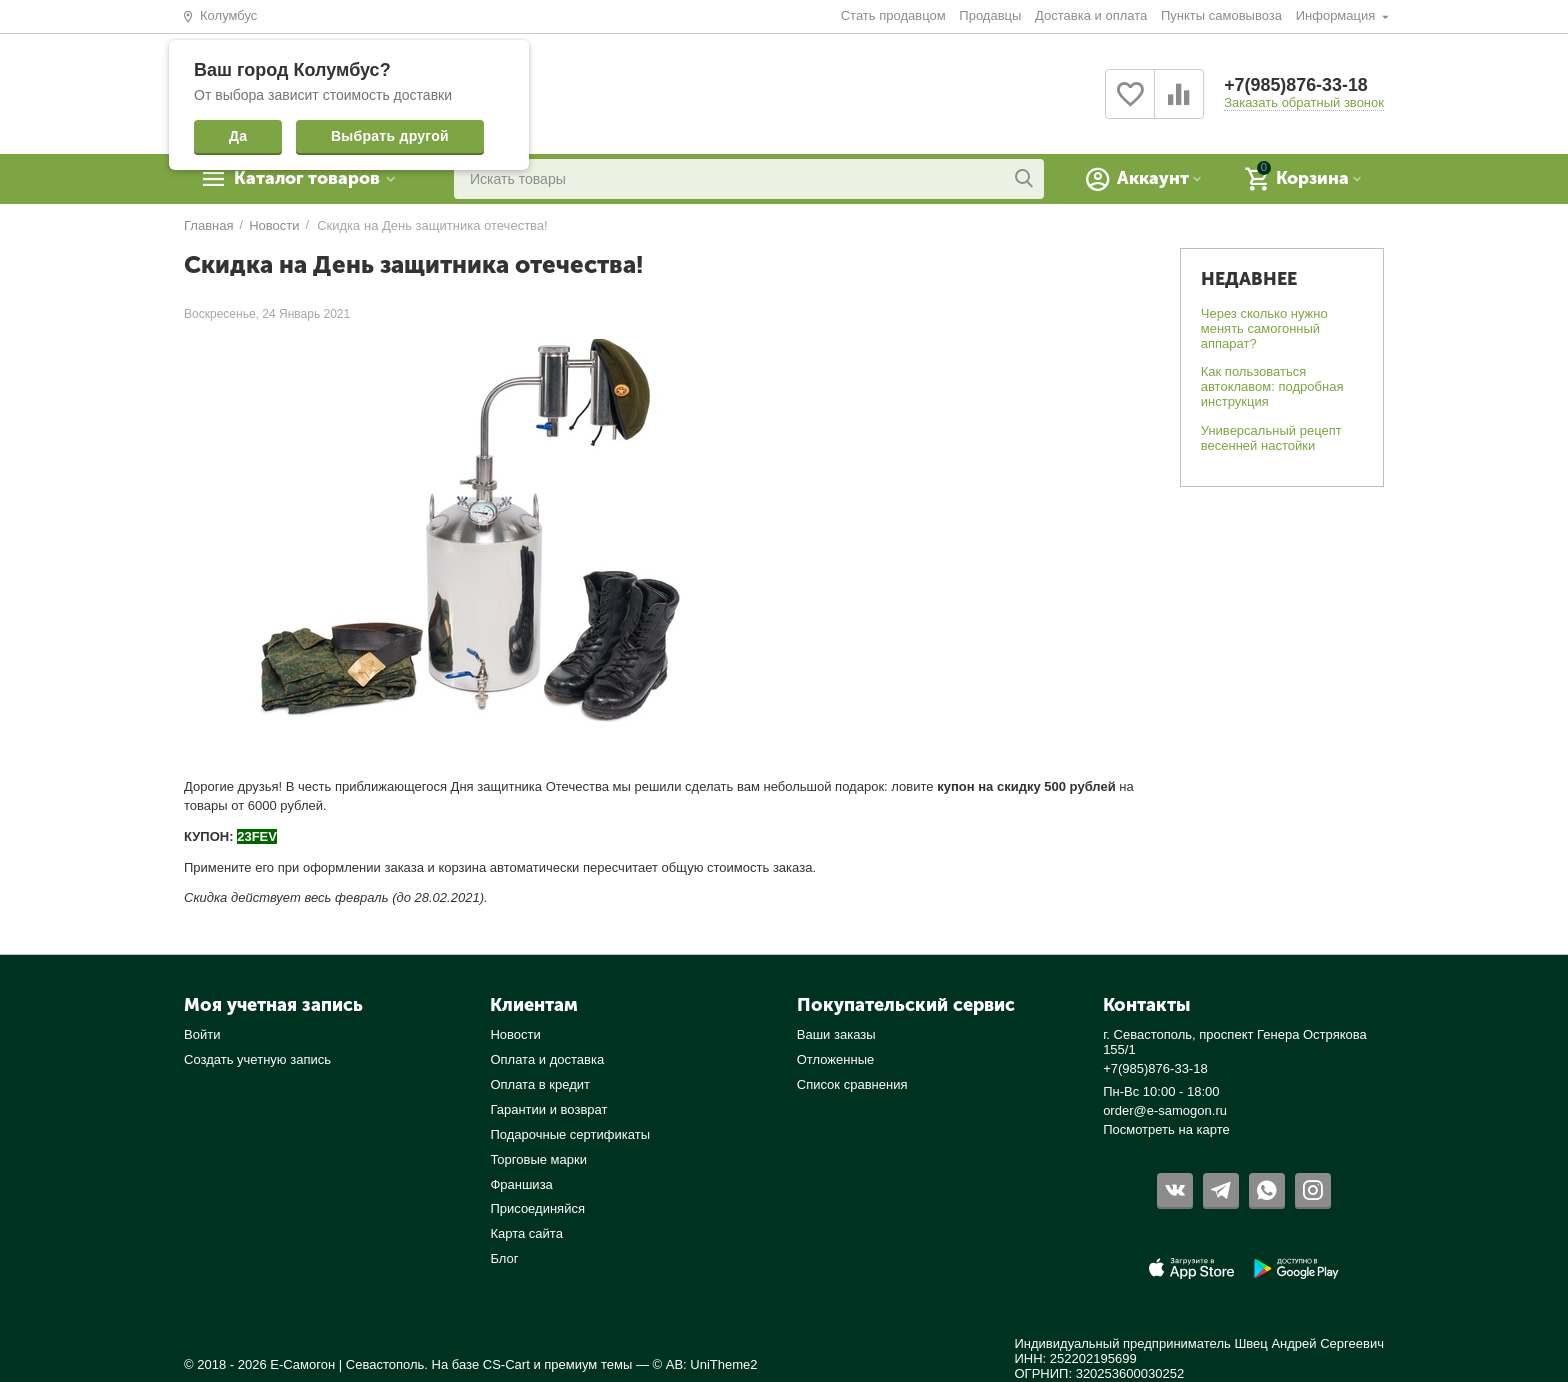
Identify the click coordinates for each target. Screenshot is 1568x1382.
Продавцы (990, 15)
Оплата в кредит (540, 1084)
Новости (515, 1034)
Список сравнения (852, 1084)
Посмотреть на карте (1166, 1129)
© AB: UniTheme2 (705, 1364)
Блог (504, 1258)
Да (238, 136)
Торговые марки (538, 1159)
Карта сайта (526, 1233)
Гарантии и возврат (548, 1109)
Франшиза (521, 1184)
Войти (202, 1034)
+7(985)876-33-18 (1296, 86)
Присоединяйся (537, 1208)
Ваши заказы (836, 1034)
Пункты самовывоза (1221, 15)
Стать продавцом (893, 15)
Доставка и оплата (1091, 15)
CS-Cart (506, 1364)
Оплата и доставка (547, 1059)
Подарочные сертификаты (570, 1134)
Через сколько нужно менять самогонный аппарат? (1264, 328)
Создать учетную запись (257, 1059)
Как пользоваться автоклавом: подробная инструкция (1272, 386)
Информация (1337, 15)
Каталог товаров (309, 179)
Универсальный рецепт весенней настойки (1271, 438)
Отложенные (836, 1059)
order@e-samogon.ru (1165, 1110)
